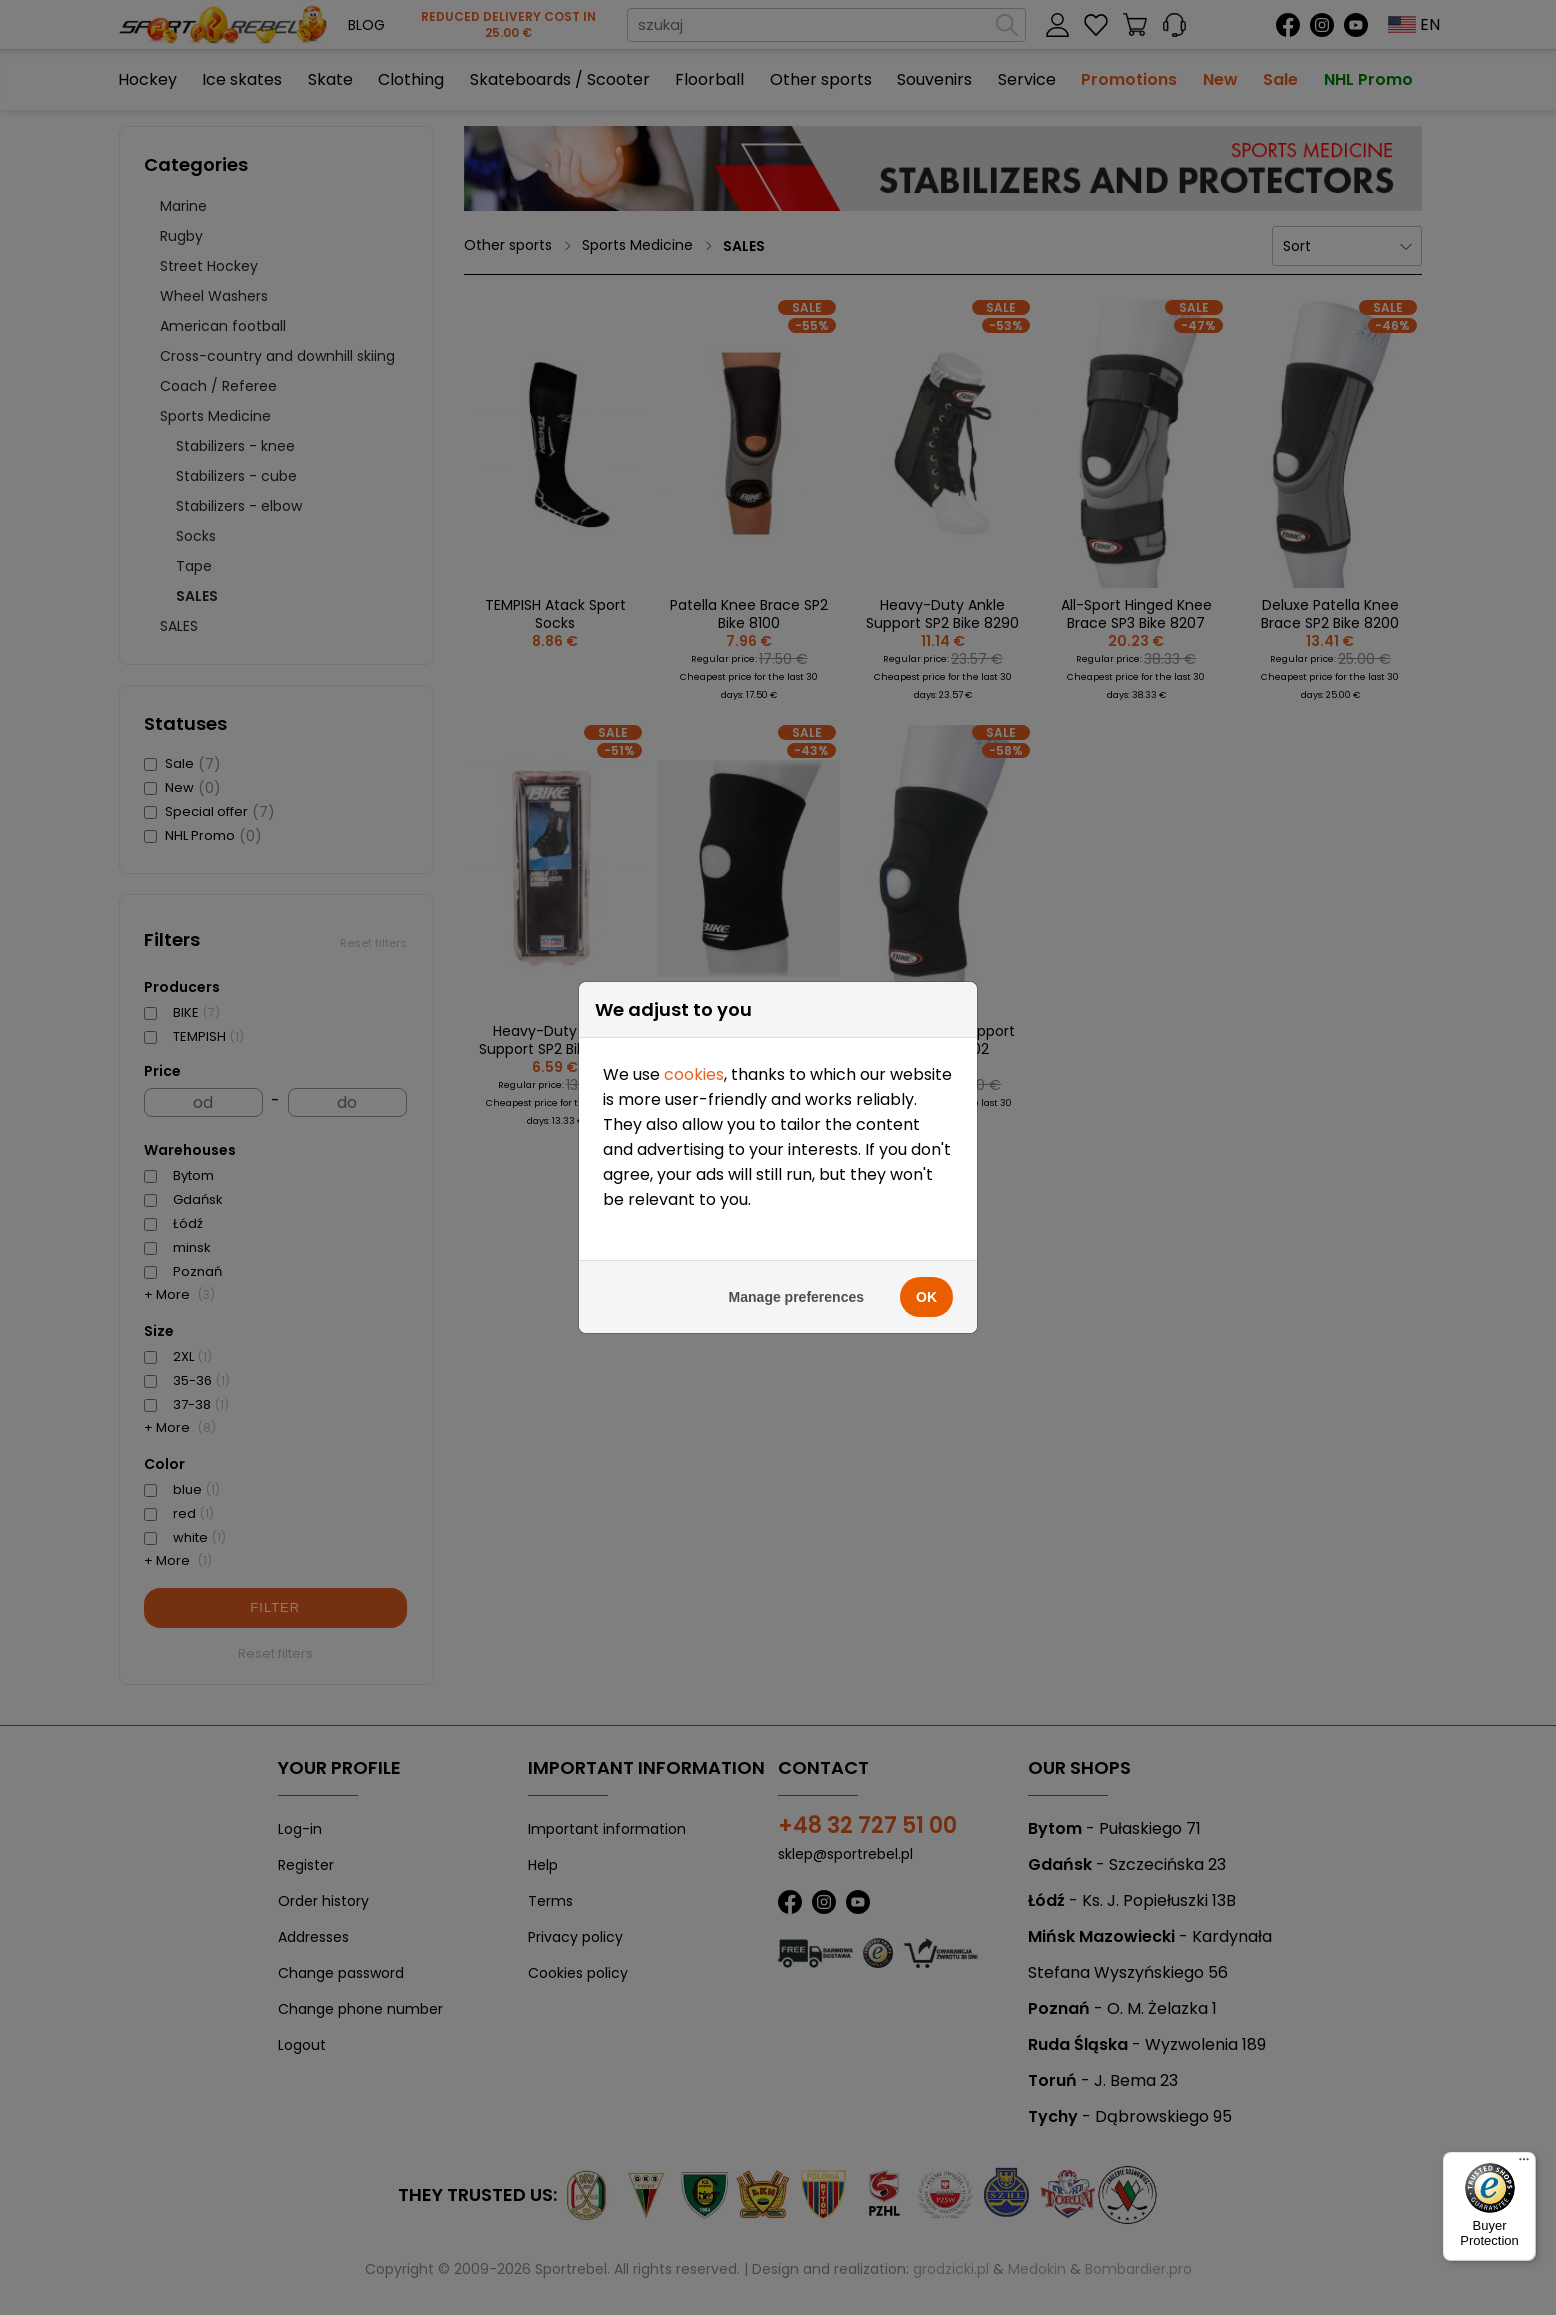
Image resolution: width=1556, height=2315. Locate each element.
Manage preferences (796, 590)
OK (926, 590)
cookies (694, 367)
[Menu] (1524, 2164)
